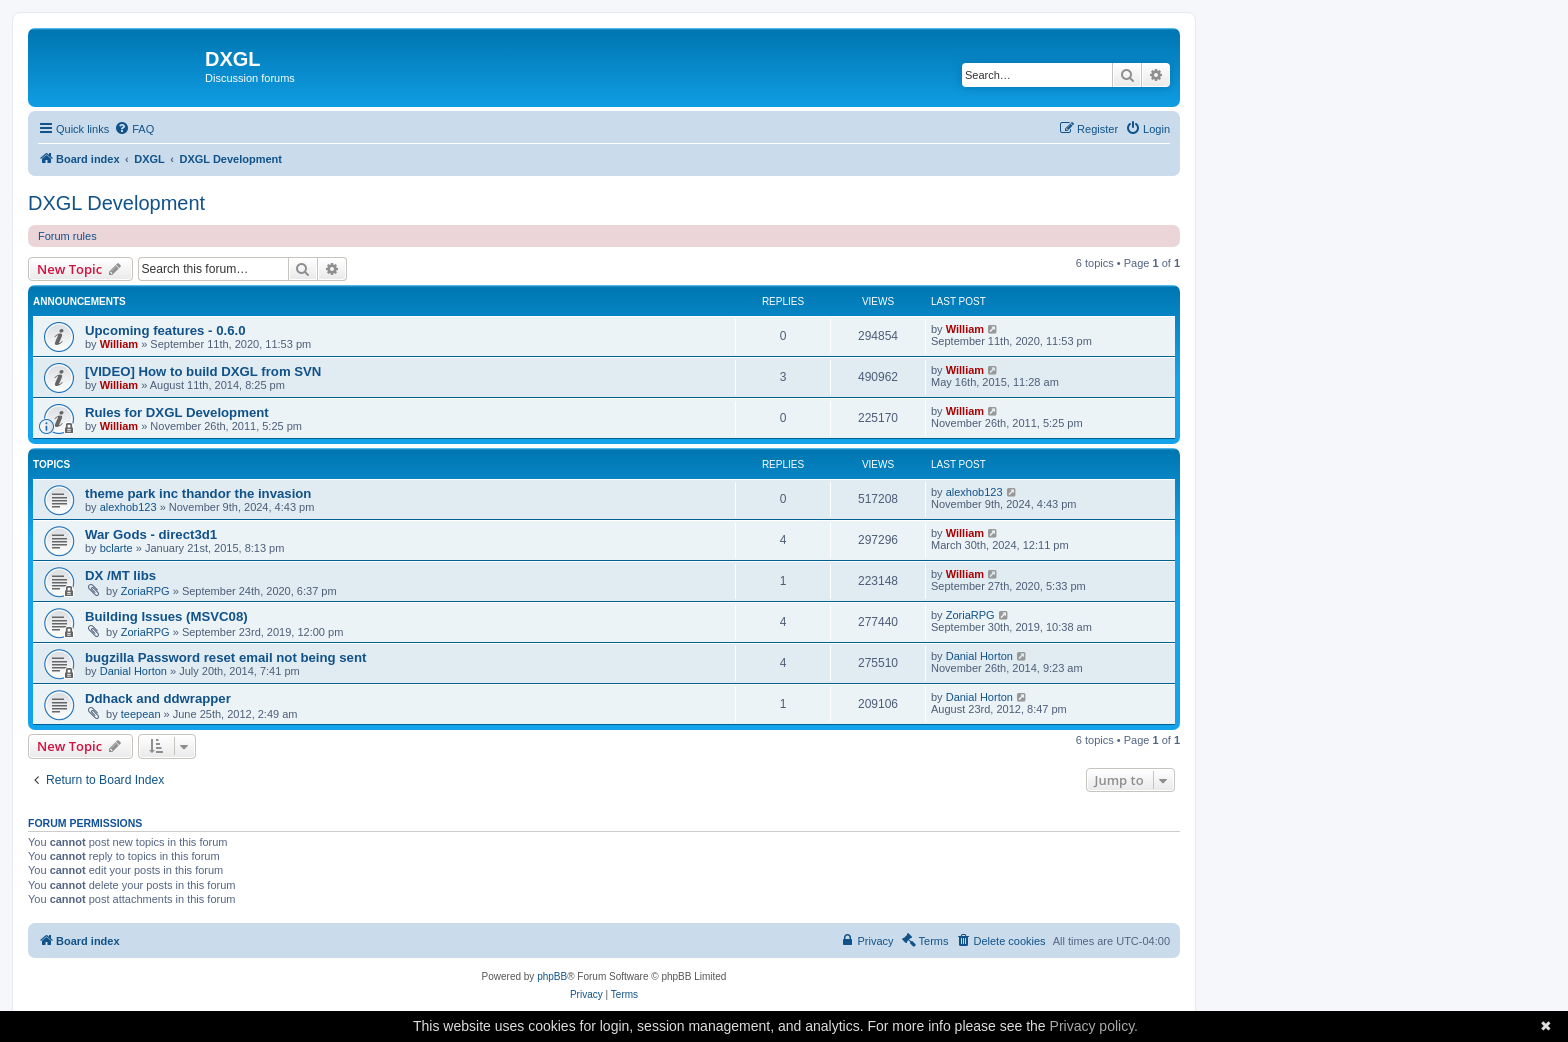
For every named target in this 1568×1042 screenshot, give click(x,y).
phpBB (552, 976)
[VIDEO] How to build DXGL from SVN (203, 371)
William (119, 344)
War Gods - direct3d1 (151, 534)
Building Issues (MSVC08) (166, 616)
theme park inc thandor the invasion (198, 493)
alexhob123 (128, 507)
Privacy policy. (1094, 1026)
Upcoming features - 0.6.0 (165, 330)
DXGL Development (116, 203)
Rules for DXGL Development (177, 412)
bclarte (116, 548)
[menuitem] (134, 129)
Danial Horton (133, 671)
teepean (141, 714)
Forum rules (67, 236)
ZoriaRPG (145, 591)
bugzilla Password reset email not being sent (225, 657)
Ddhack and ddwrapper (158, 698)
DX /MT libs (120, 575)
